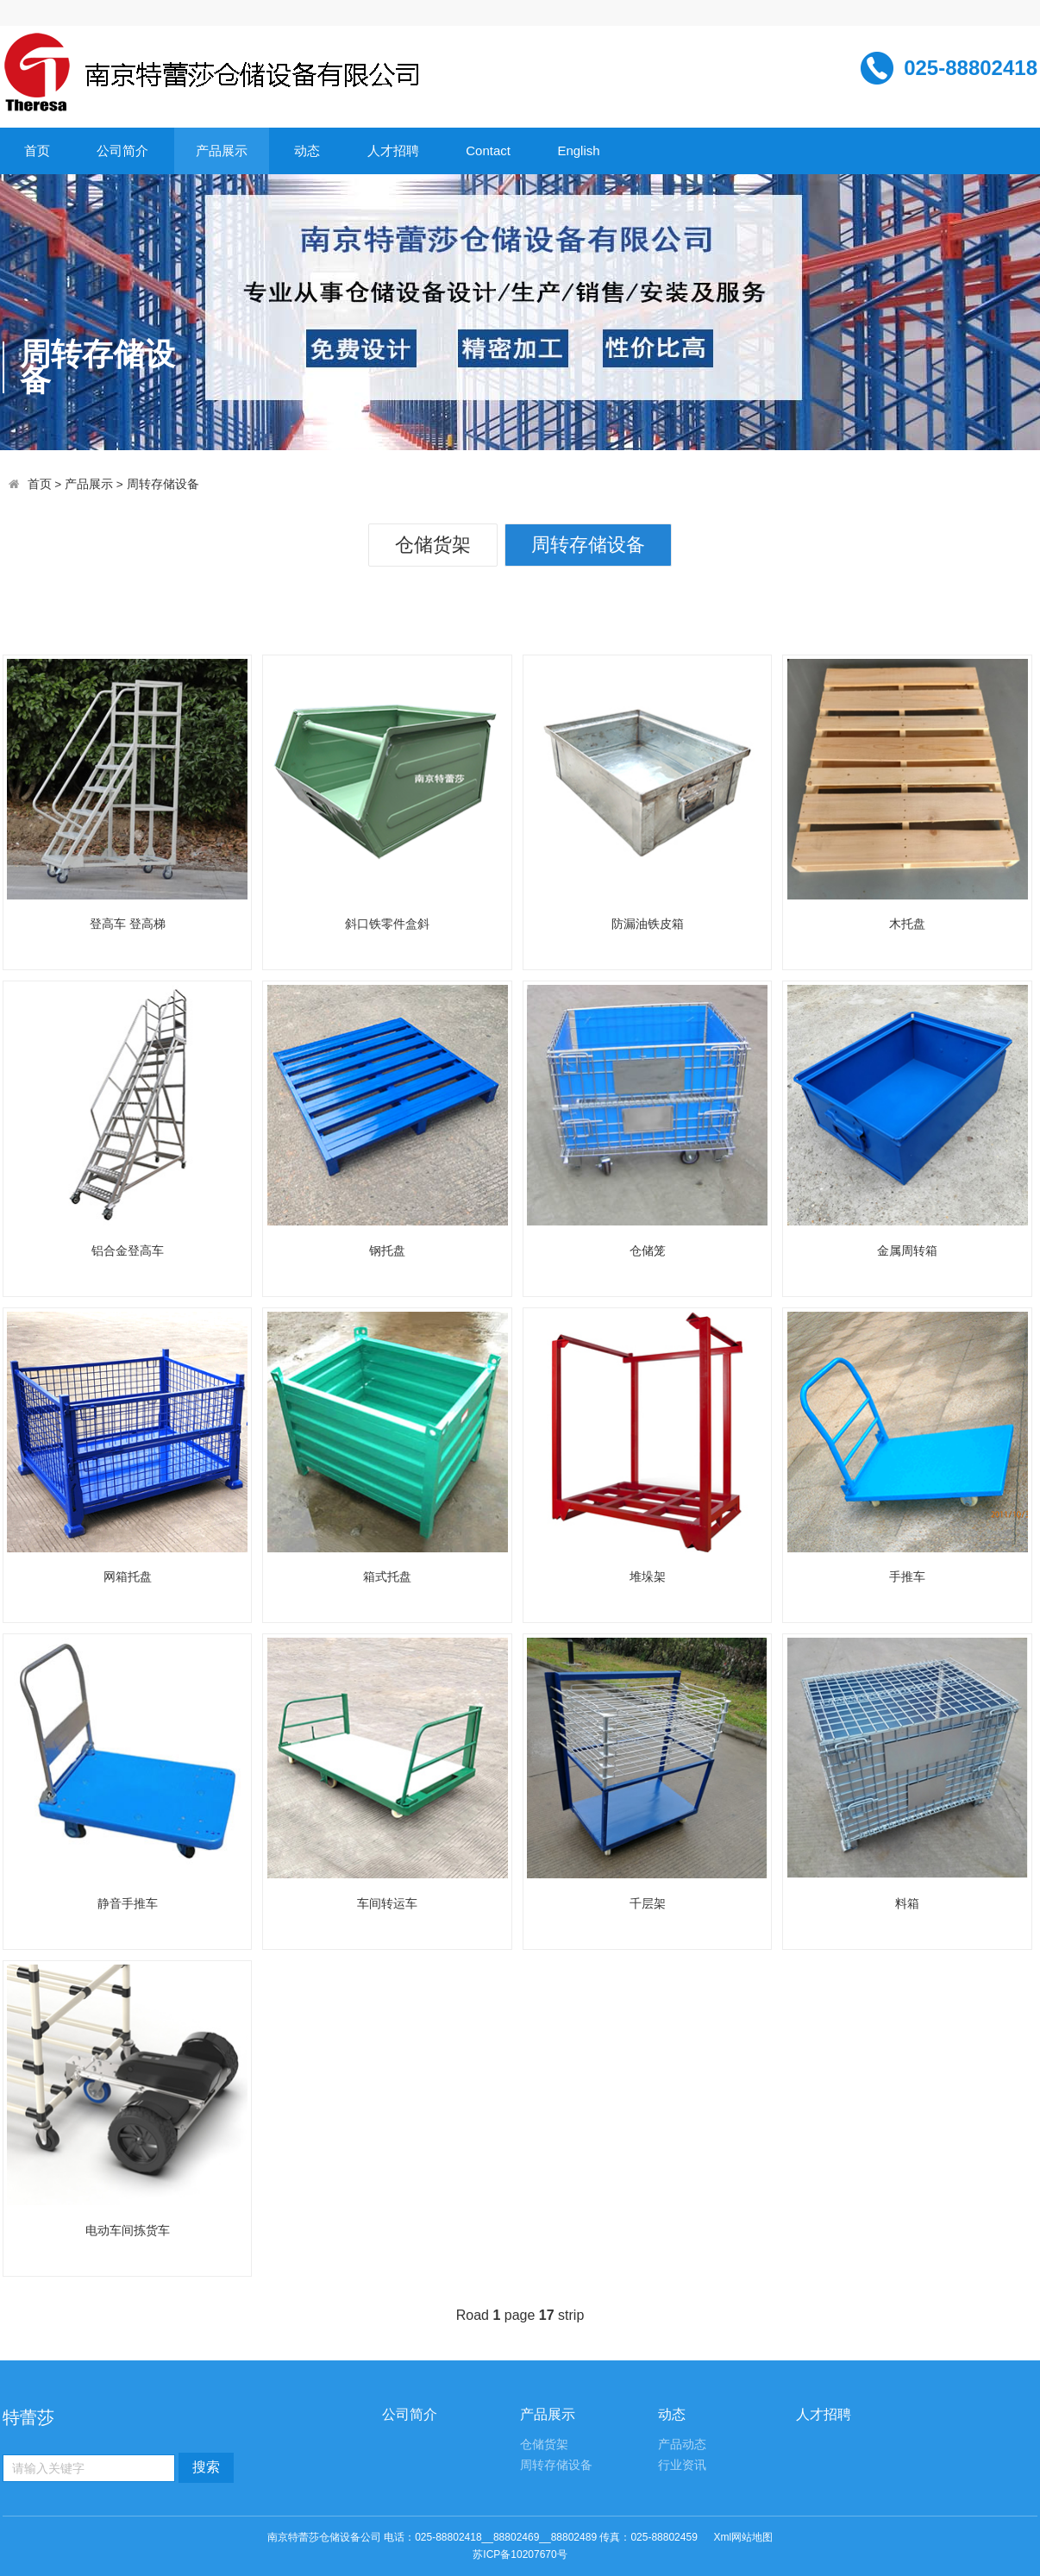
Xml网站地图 (743, 2537)
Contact (488, 150)
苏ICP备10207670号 (520, 2554)
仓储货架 (433, 544)
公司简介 (122, 150)
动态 (307, 150)
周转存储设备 (163, 484)
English (578, 150)
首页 (37, 150)
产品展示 (221, 150)
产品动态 (682, 2444)
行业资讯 (682, 2465)
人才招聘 (393, 150)
